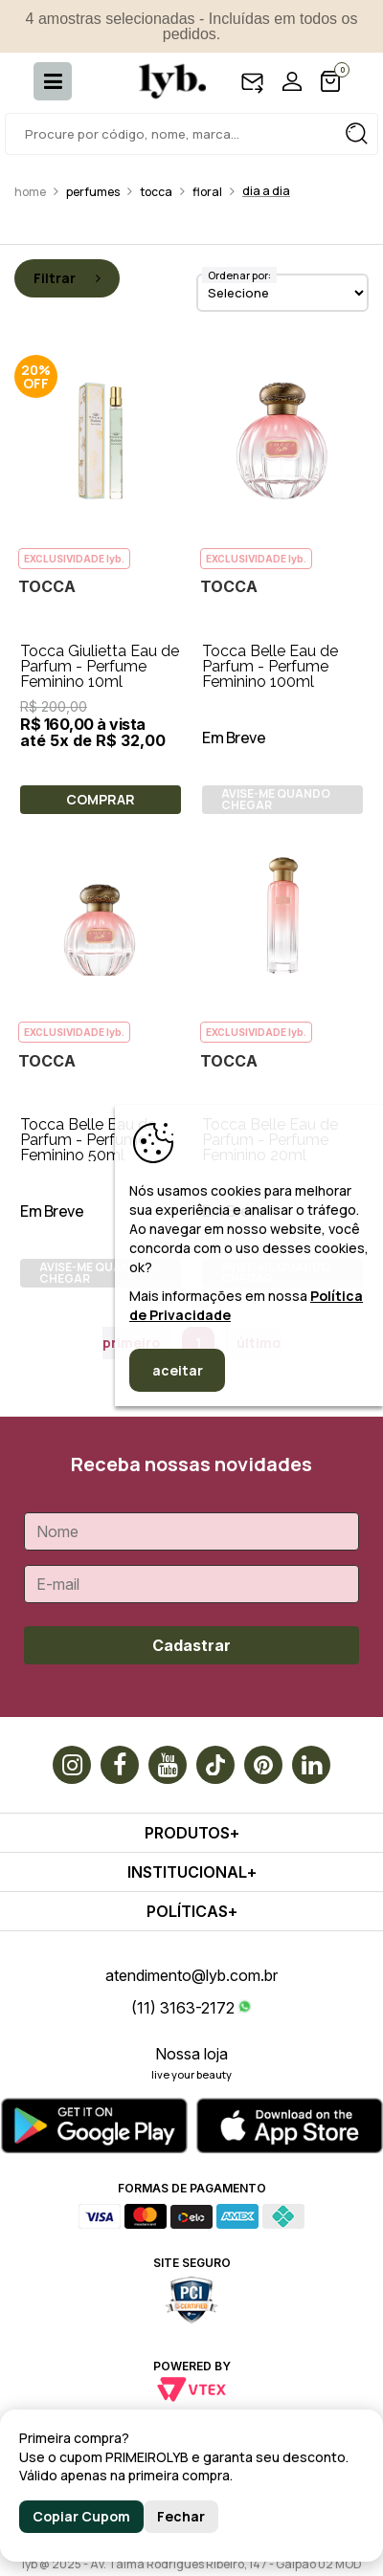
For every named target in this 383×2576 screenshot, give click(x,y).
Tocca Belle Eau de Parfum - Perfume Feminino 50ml (88, 1139)
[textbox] (191, 134)
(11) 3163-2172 (183, 2007)
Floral (207, 192)
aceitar (177, 1370)
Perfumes (93, 192)
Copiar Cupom (81, 2516)
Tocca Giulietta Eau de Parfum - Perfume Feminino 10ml (99, 666)
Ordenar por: (239, 275)
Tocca (156, 192)
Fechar (181, 2516)
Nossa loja (191, 2053)
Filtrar (67, 278)
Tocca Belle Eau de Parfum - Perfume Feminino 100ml (270, 666)
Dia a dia (266, 191)
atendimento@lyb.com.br (191, 1975)
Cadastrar (191, 1645)
